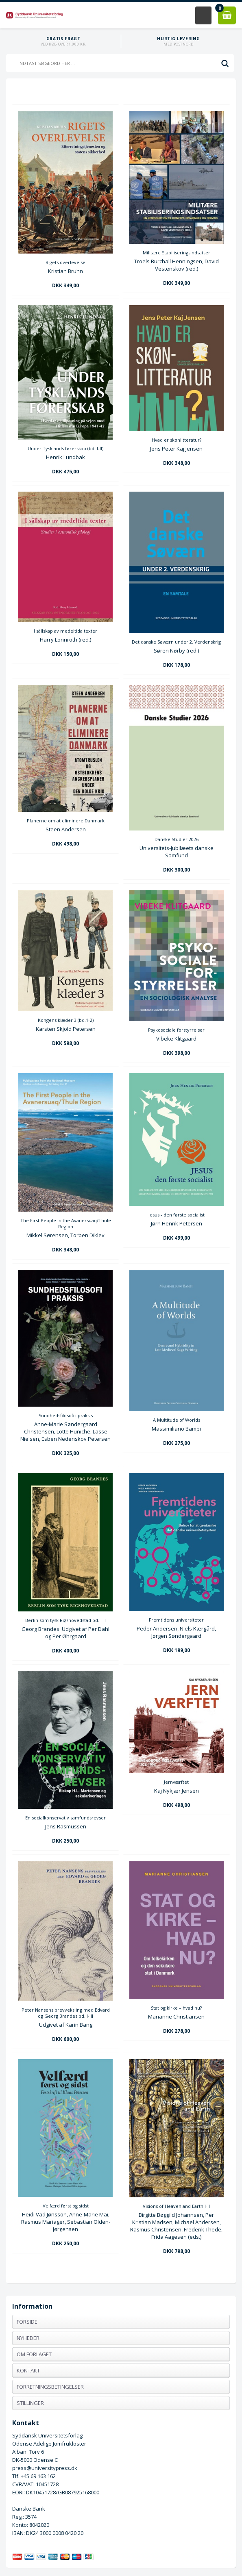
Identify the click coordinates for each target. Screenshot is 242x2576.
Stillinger (30, 2403)
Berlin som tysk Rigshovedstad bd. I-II (65, 1620)
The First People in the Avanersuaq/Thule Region (65, 1223)
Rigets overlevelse (65, 262)
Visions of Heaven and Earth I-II (176, 2206)
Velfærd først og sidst (66, 2206)
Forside (27, 2321)
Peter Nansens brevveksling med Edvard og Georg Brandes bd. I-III (66, 2013)
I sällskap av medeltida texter (65, 631)
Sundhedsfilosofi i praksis (66, 1415)
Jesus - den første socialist (176, 1215)
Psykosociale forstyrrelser (176, 1030)
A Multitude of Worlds (176, 1420)
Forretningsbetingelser (50, 2386)
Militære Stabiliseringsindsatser (176, 252)
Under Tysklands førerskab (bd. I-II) (65, 448)
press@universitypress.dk (44, 2468)
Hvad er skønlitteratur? (176, 440)
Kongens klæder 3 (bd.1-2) (66, 1020)
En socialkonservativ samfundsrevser (65, 1818)
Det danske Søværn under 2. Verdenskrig (176, 642)
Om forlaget (34, 2354)
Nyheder (28, 2338)
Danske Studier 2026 (176, 839)
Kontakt (28, 2370)
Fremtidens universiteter (176, 1620)
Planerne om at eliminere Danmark (66, 820)
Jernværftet (176, 1782)
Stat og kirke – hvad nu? (176, 2008)
